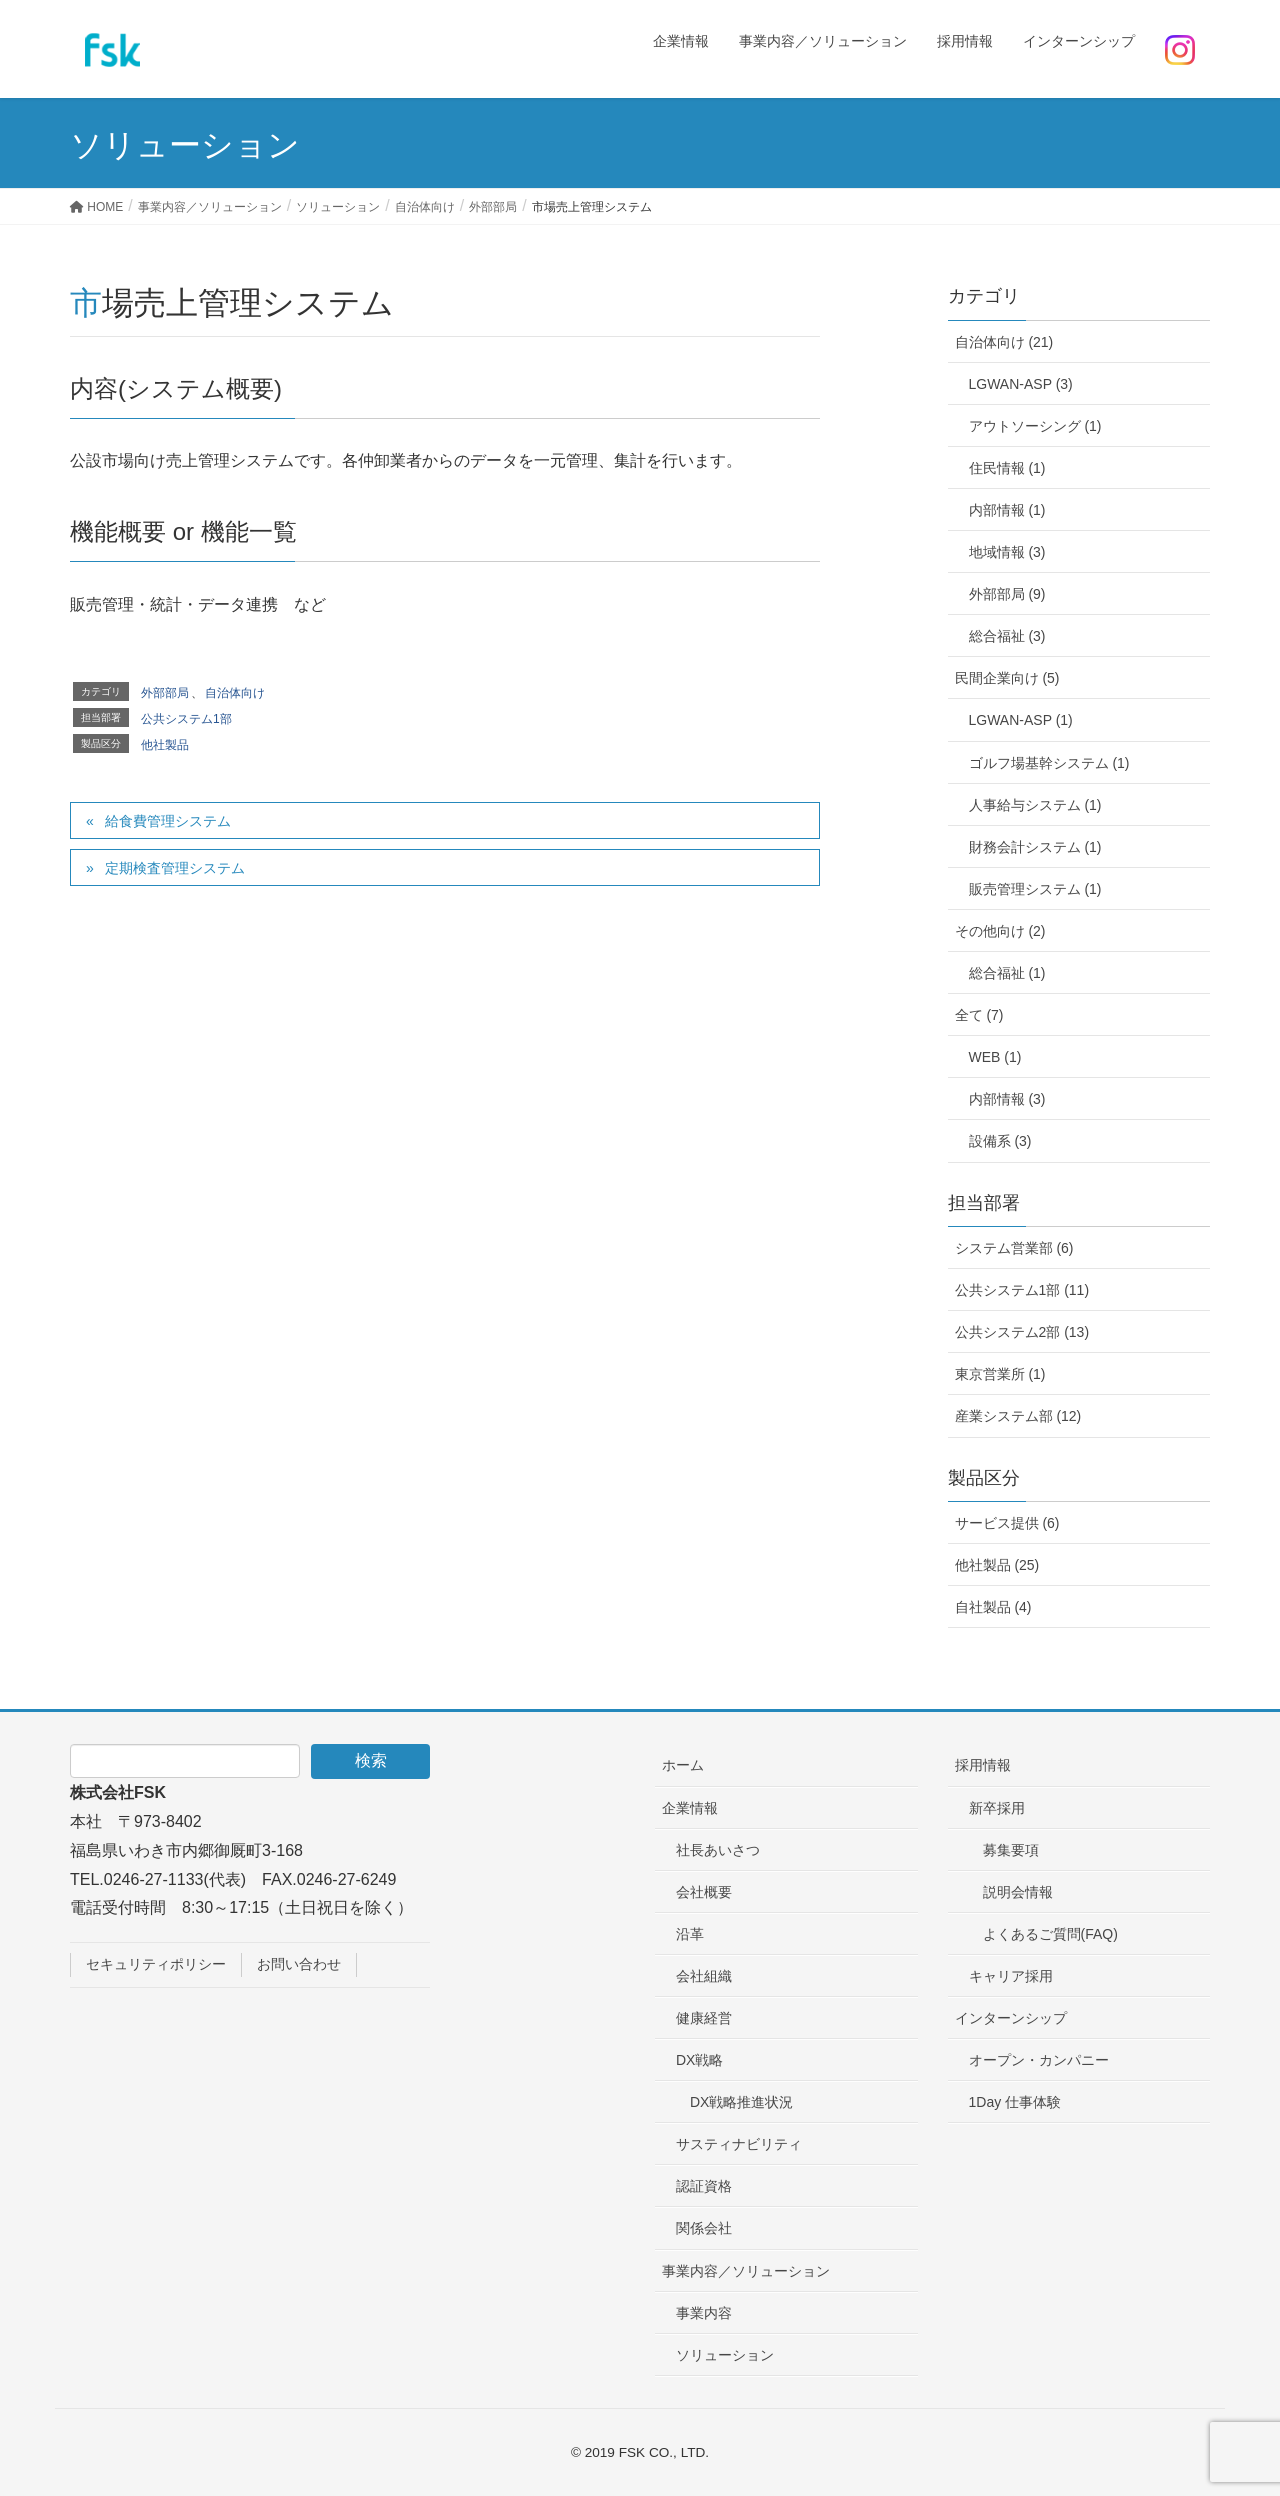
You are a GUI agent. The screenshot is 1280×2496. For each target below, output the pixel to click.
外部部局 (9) (1007, 594)
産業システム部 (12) (1018, 1416)
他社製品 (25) (997, 1565)
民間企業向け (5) (1007, 678)
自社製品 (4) (993, 1607)
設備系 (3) (1000, 1141)
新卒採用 (997, 1808)
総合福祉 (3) (1007, 636)
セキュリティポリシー (156, 1964)
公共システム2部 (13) (1022, 1332)
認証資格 (704, 2186)
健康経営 (704, 2018)
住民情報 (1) (1007, 468)
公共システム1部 (186, 719)
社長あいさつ (718, 1850)
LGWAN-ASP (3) (1021, 384)
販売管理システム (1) (1035, 889)
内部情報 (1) (1007, 510)
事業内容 (704, 2313)
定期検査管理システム (175, 868)
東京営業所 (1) (1000, 1374)
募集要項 (1011, 1850)
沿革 (690, 1934)
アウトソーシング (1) (1035, 426)
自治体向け (235, 693)
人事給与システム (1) (1035, 805)
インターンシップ (1011, 2018)
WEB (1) (995, 1057)
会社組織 (704, 1976)
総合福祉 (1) (1007, 973)
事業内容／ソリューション (746, 2271)
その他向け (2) (1000, 931)
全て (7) (979, 1015)
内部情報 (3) (1007, 1099)
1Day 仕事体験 (1015, 2102)
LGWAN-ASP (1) (1021, 720)
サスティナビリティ (739, 2144)
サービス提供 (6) (1007, 1523)
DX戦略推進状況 (741, 2102)
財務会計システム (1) (1035, 847)
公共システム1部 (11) (1022, 1290)
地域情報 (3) (1007, 552)
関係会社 (704, 2228)
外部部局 (165, 693)
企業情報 (690, 1808)
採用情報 (983, 1765)
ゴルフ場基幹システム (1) (1049, 763)
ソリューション (725, 2355)
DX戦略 (699, 2060)
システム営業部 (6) (1014, 1248)
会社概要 (704, 1892)
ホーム (683, 1765)
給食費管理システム (168, 821)
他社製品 (165, 745)
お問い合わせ (299, 1964)
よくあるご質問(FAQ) (1050, 1934)
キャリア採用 (1011, 1976)
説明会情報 (1018, 1892)
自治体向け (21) (1004, 342)
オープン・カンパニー (1039, 2060)
